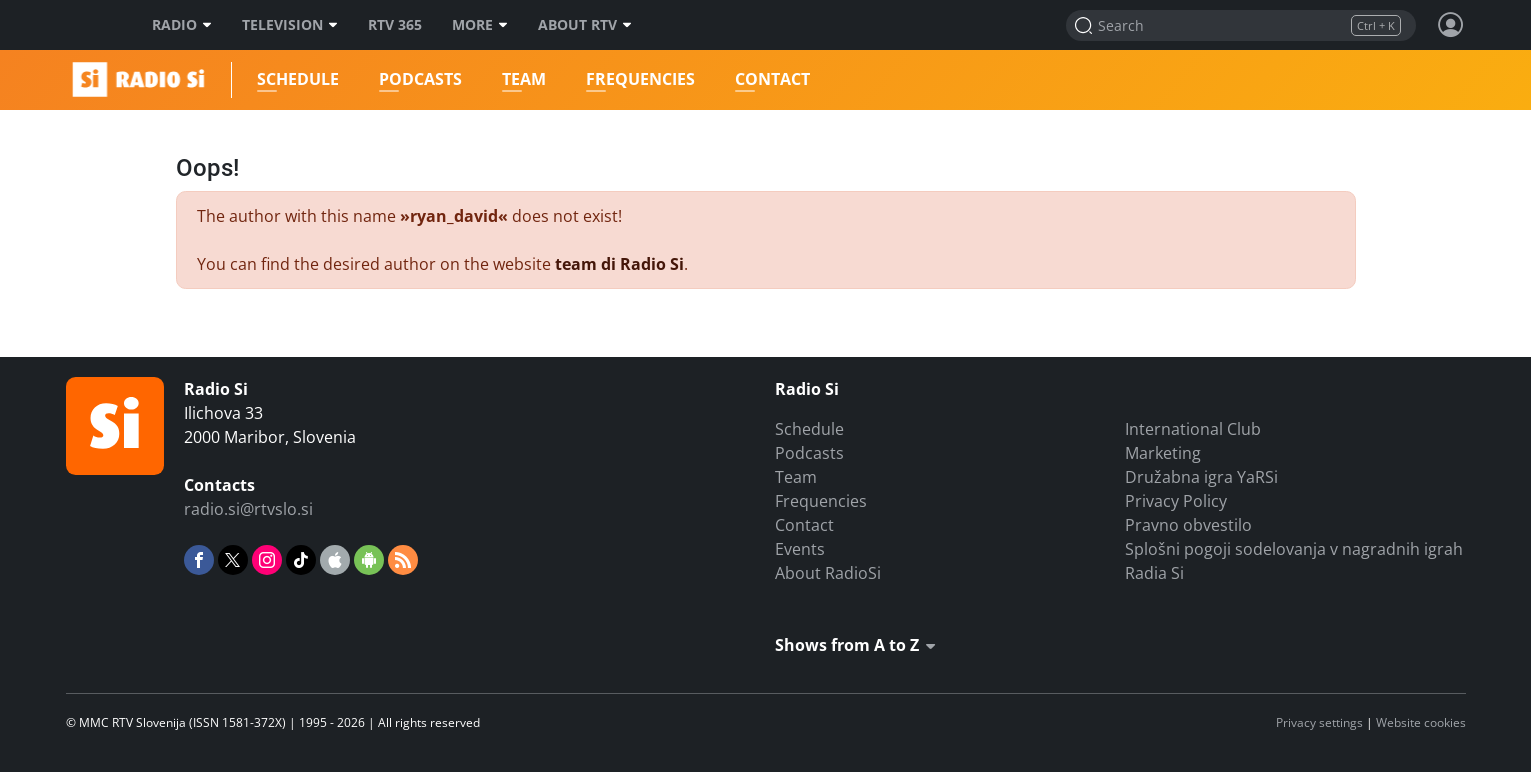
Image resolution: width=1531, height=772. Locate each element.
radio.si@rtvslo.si (248, 509)
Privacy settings (1319, 722)
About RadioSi (828, 573)
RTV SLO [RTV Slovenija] (91, 25)
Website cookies (1421, 722)
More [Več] (480, 25)
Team (523, 79)
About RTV (585, 25)
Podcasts (419, 79)
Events (800, 549)
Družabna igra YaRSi (1201, 477)
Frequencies (639, 79)
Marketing (1163, 453)
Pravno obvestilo (1188, 525)
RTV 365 (395, 25)
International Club (1193, 429)
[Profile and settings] (1451, 25)
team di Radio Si (619, 264)
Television (290, 25)
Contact (771, 79)
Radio (182, 25)
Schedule (297, 79)
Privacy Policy (1176, 501)
